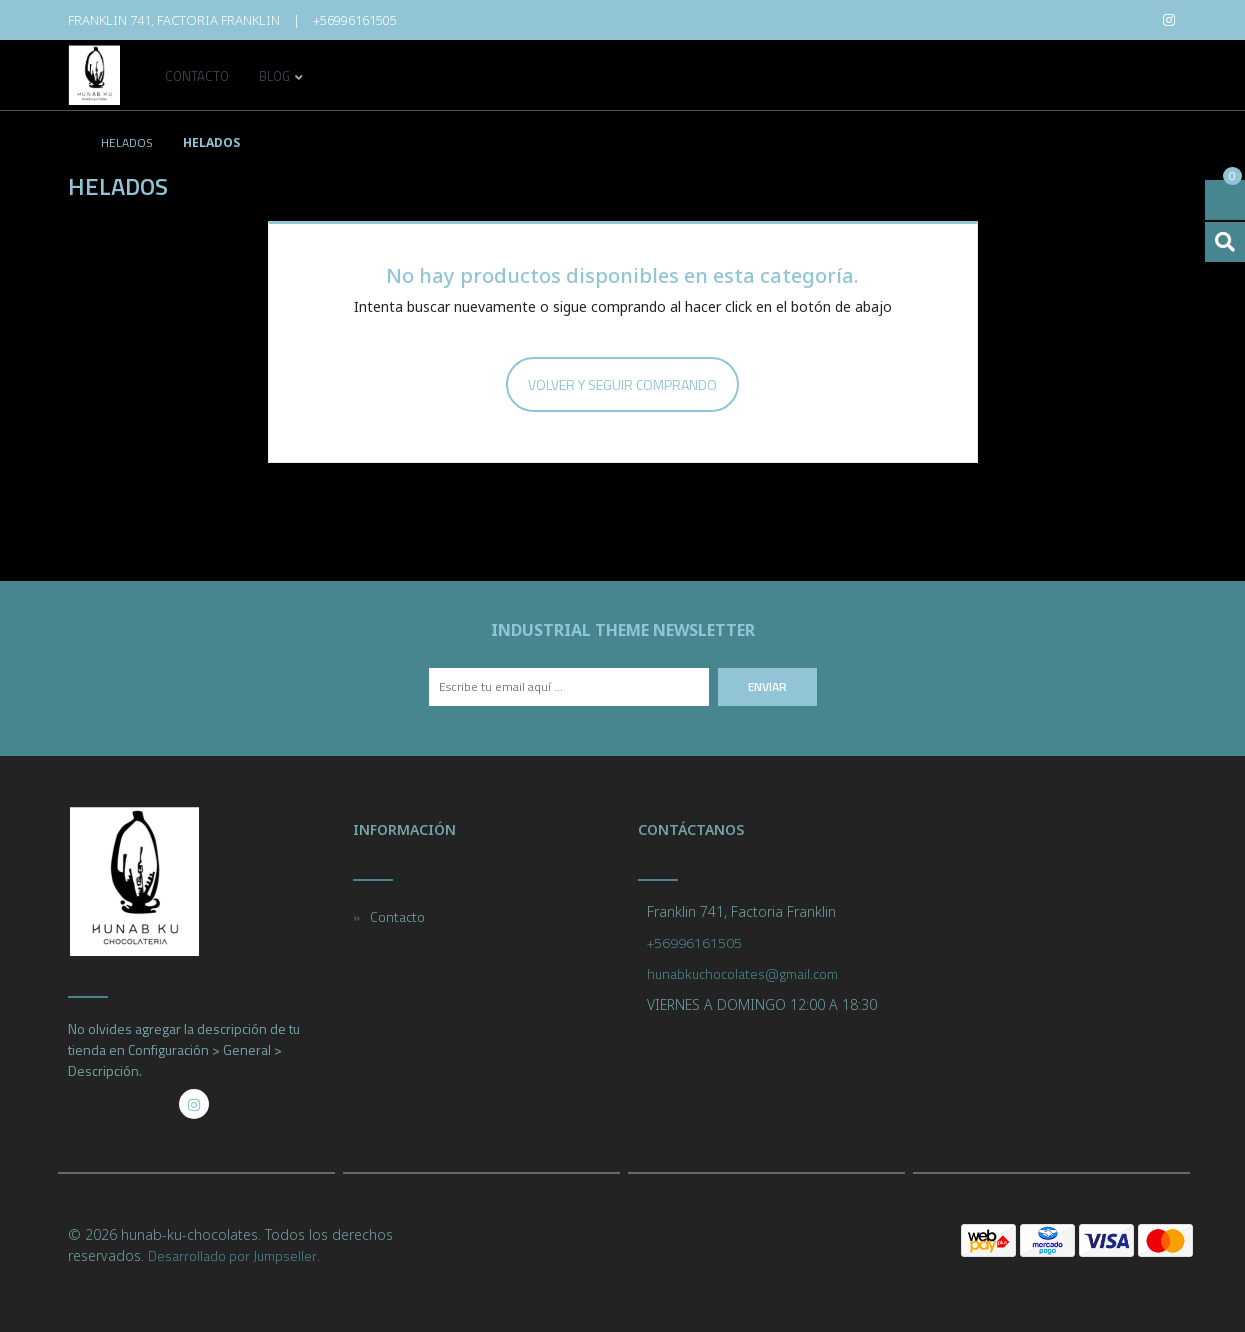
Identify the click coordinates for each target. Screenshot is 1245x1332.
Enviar (767, 686)
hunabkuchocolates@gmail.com (742, 973)
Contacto (197, 78)
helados (125, 142)
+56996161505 (355, 20)
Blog (274, 78)
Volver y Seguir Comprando (622, 384)
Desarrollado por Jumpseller (232, 1255)
